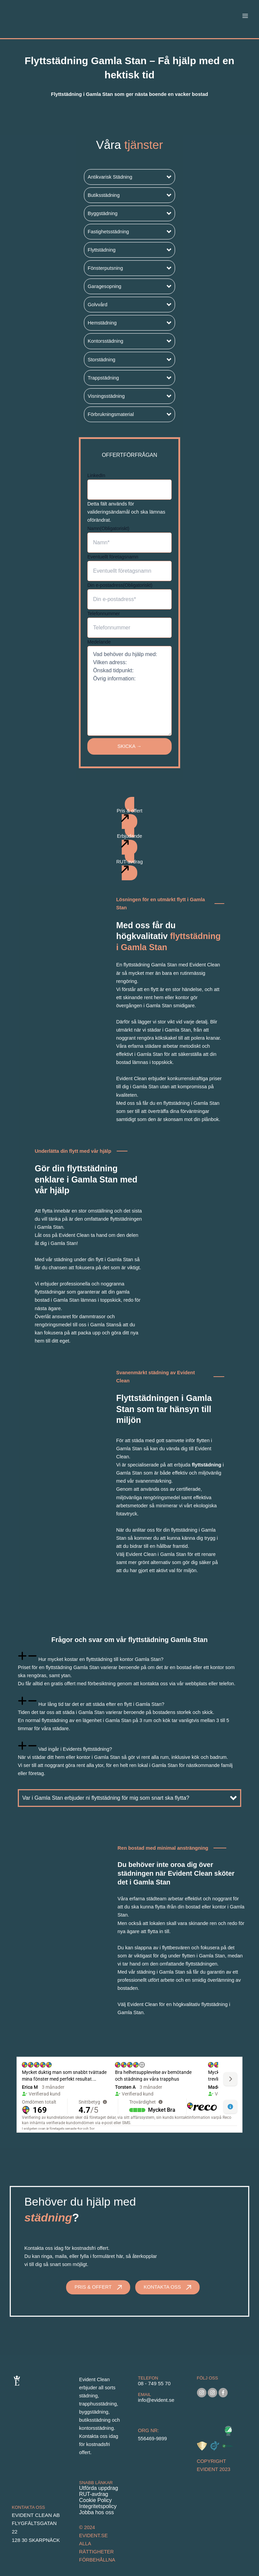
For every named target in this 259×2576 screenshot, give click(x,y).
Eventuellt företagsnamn (112, 557)
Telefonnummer (103, 613)
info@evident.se (156, 2400)
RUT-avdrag (93, 2494)
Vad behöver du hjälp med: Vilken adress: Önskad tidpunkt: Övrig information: (129, 691)
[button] (129, 177)
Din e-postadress (119, 585)
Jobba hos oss (96, 2512)
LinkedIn (96, 475)
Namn (108, 528)
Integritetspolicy (98, 2506)
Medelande (99, 642)
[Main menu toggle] (245, 16)
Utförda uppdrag (98, 2488)
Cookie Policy (95, 2500)
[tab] (129, 1669)
